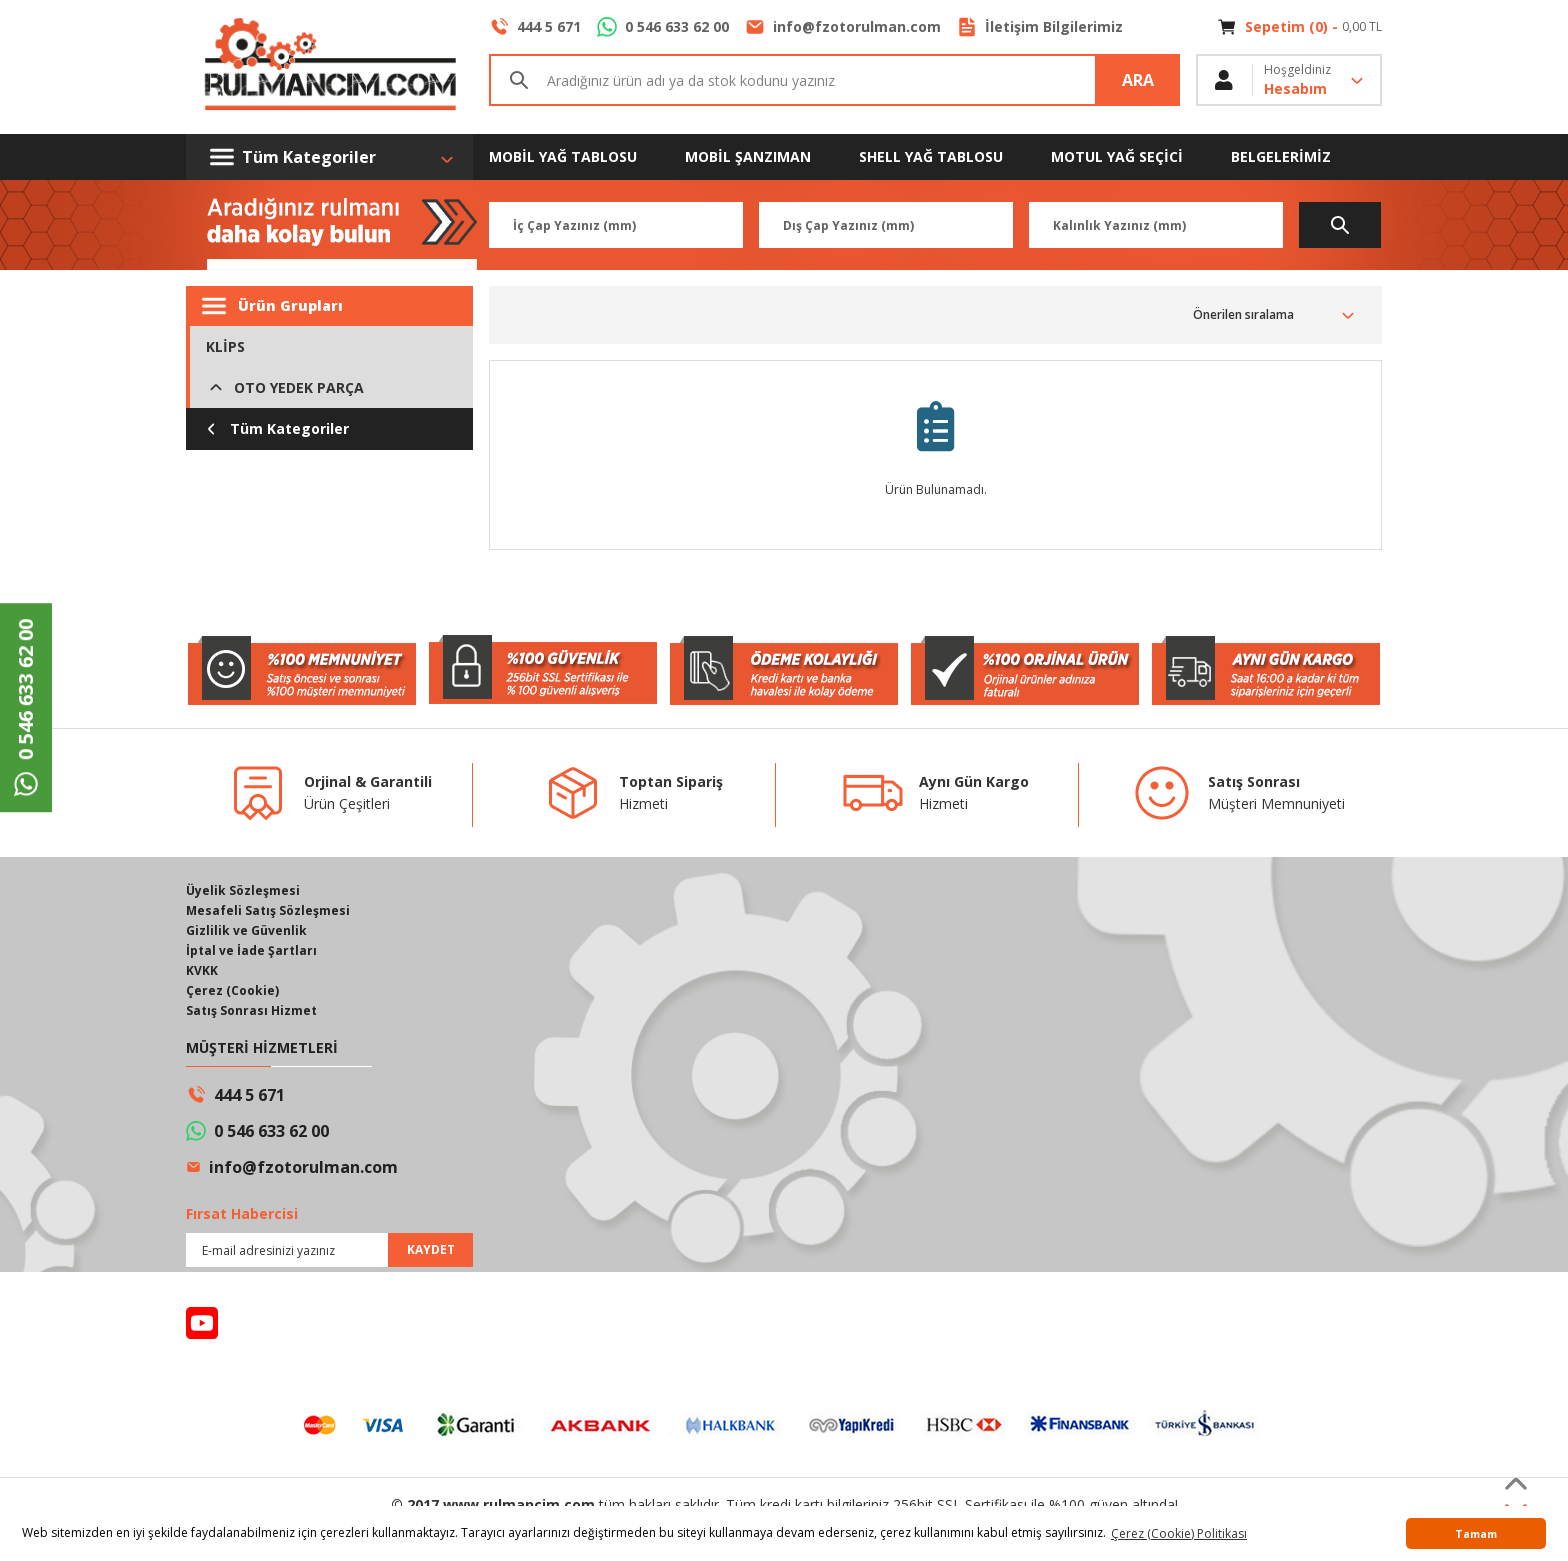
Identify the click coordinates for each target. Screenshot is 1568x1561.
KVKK (202, 970)
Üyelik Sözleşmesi (243, 890)
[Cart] (1299, 27)
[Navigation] (329, 157)
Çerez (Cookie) (232, 990)
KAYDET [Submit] (431, 1249)
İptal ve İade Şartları (251, 950)
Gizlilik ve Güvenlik (246, 930)
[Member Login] (1289, 80)
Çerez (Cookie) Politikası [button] (1179, 1533)
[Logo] (329, 67)
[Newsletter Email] (329, 1250)
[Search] (834, 80)
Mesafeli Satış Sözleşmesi (268, 910)
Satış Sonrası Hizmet (251, 1010)
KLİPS (225, 346)
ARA (1138, 80)
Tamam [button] (1476, 1533)
